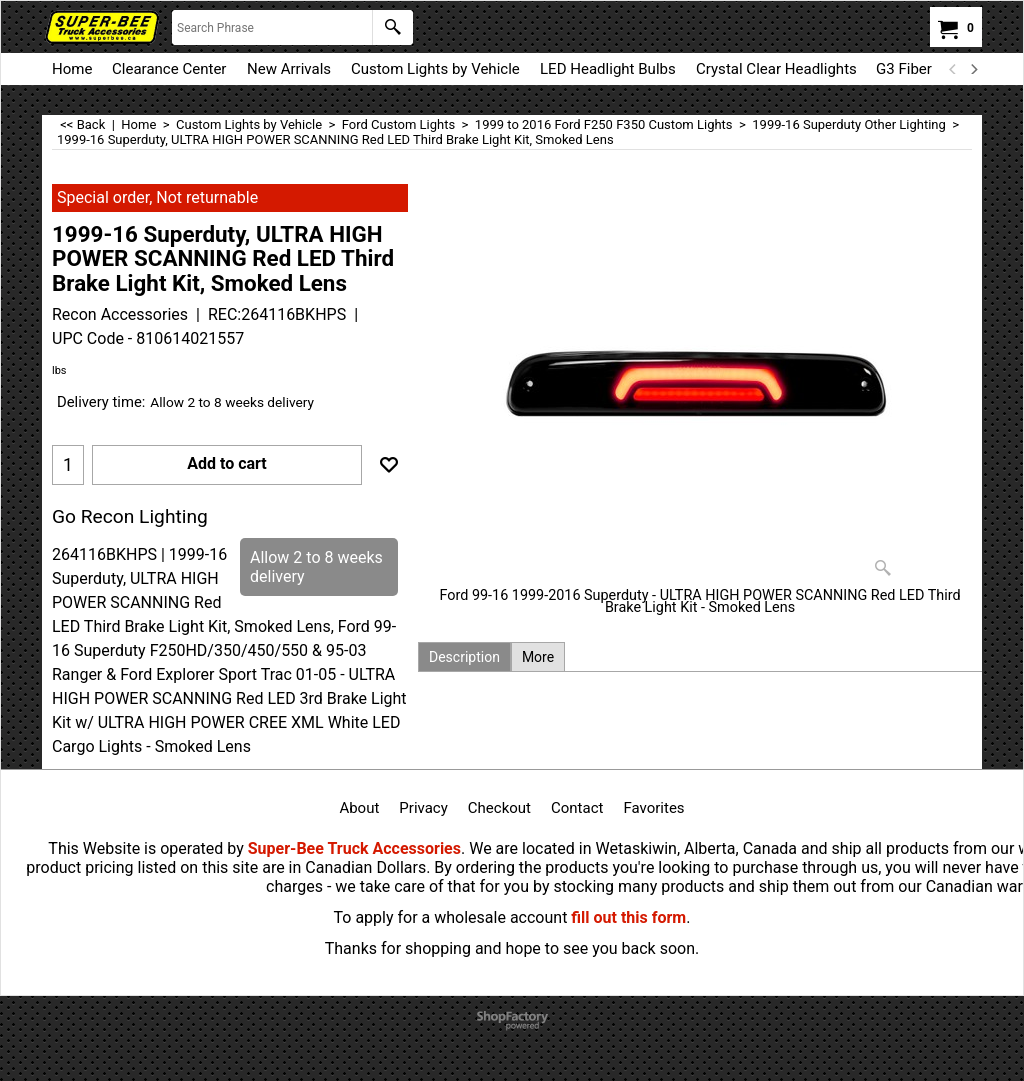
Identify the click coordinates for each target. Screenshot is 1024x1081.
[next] (973, 69)
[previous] (953, 69)
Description (464, 657)
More (538, 657)
